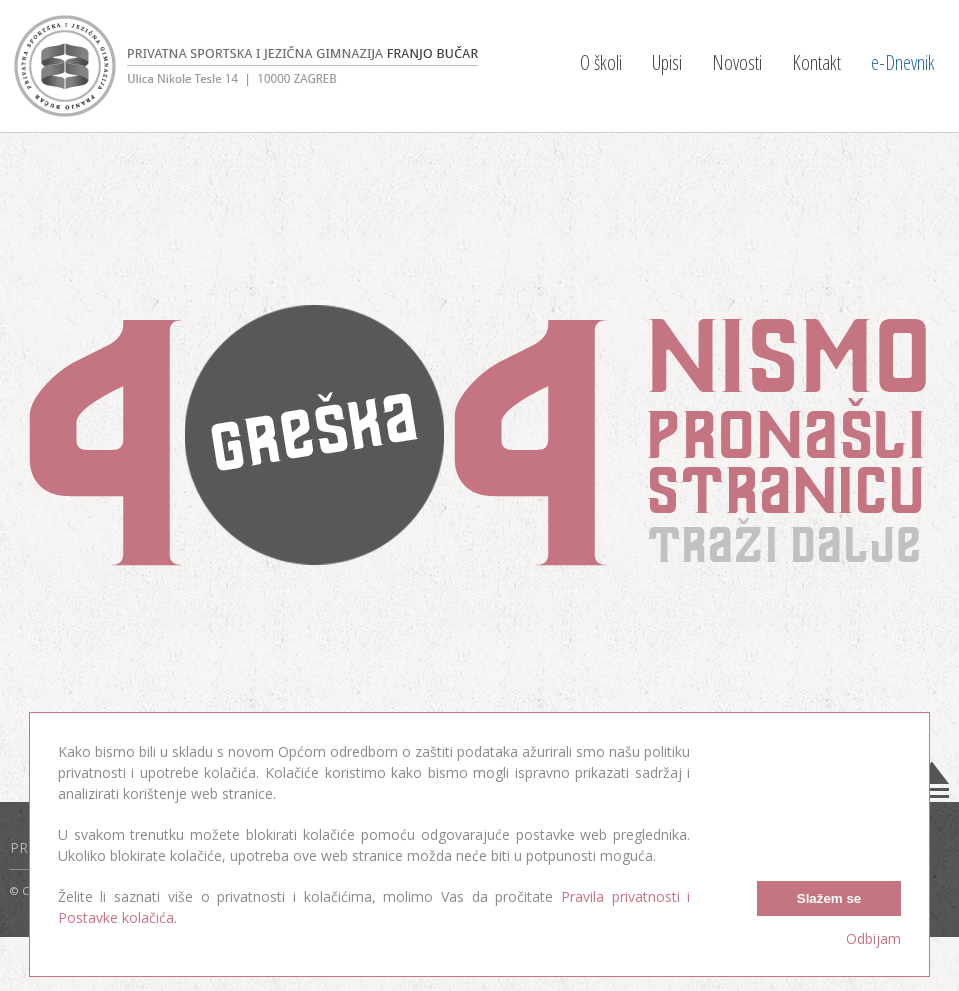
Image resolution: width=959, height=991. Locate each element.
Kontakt (816, 62)
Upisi (667, 62)
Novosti (737, 62)
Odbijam (873, 938)
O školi (601, 62)
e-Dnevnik (903, 62)
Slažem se (829, 898)
